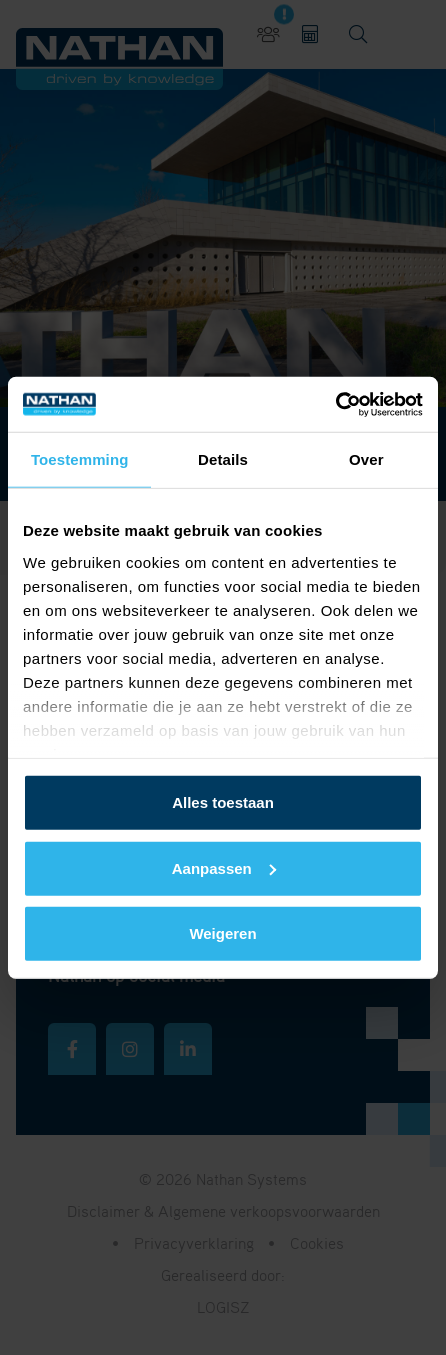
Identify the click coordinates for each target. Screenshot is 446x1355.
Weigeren (222, 933)
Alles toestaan (223, 802)
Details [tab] (223, 459)
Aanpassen (224, 867)
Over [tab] (366, 459)
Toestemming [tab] (80, 459)
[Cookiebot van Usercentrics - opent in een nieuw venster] (335, 404)
